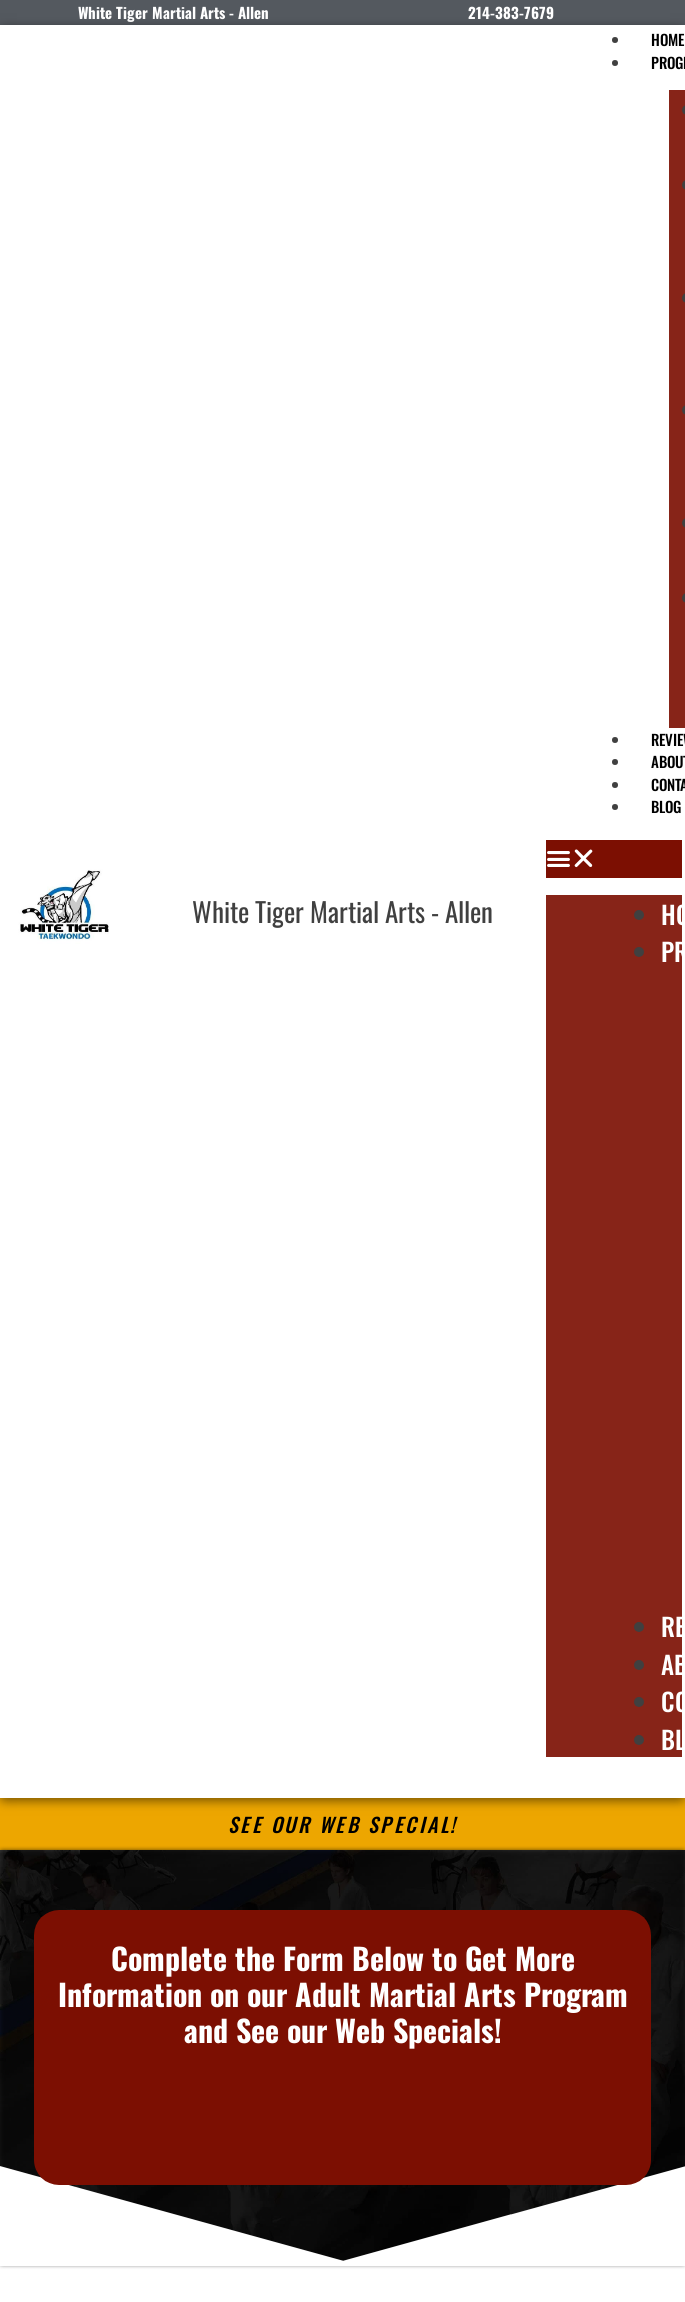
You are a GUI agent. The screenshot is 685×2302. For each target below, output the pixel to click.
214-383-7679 (511, 12)
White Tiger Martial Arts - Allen (342, 911)
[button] (614, 859)
